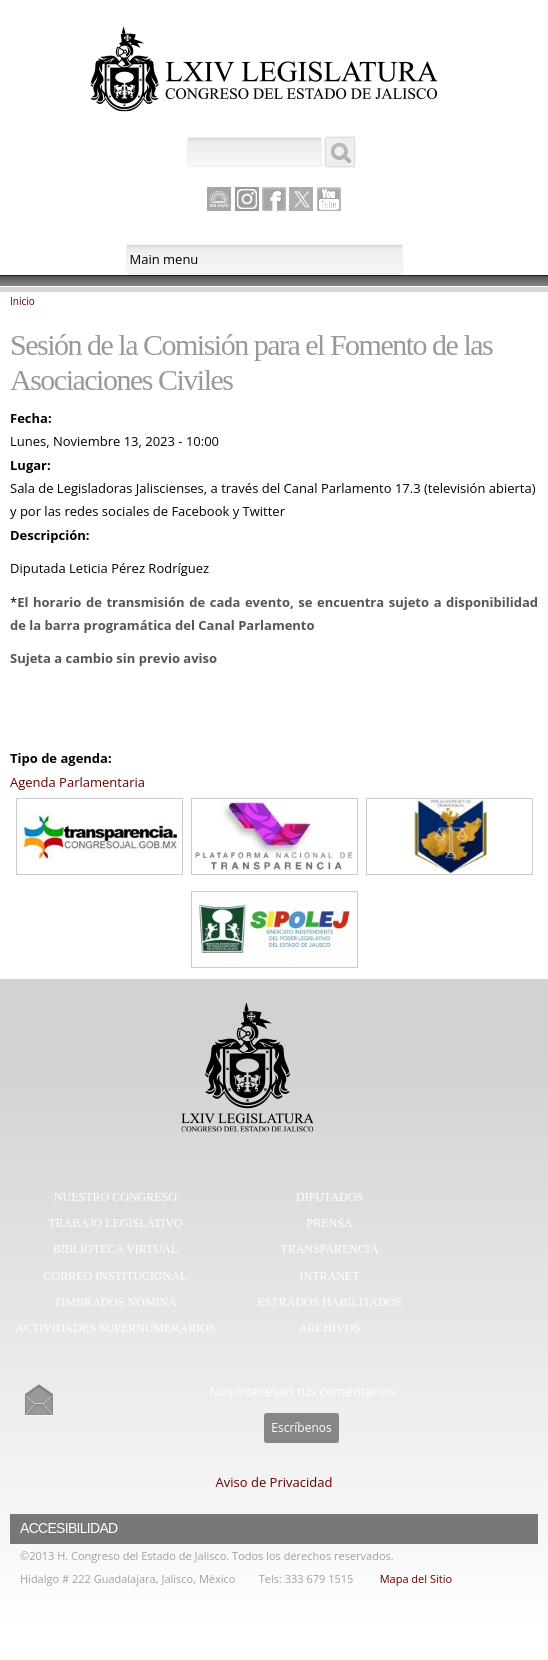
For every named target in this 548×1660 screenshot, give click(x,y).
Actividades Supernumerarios (115, 1328)
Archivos (329, 1328)
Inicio (22, 301)
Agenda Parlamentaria (77, 782)
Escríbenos (301, 1427)
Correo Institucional (116, 1276)
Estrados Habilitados (329, 1302)
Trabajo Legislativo (115, 1223)
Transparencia (329, 1249)
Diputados (329, 1197)
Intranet (329, 1276)
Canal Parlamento (219, 200)
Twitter (301, 199)
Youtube (329, 199)
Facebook (274, 199)
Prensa (329, 1223)
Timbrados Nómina (115, 1302)
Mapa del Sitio (416, 1578)
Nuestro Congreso (115, 1197)
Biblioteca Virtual (115, 1249)
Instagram (247, 199)
